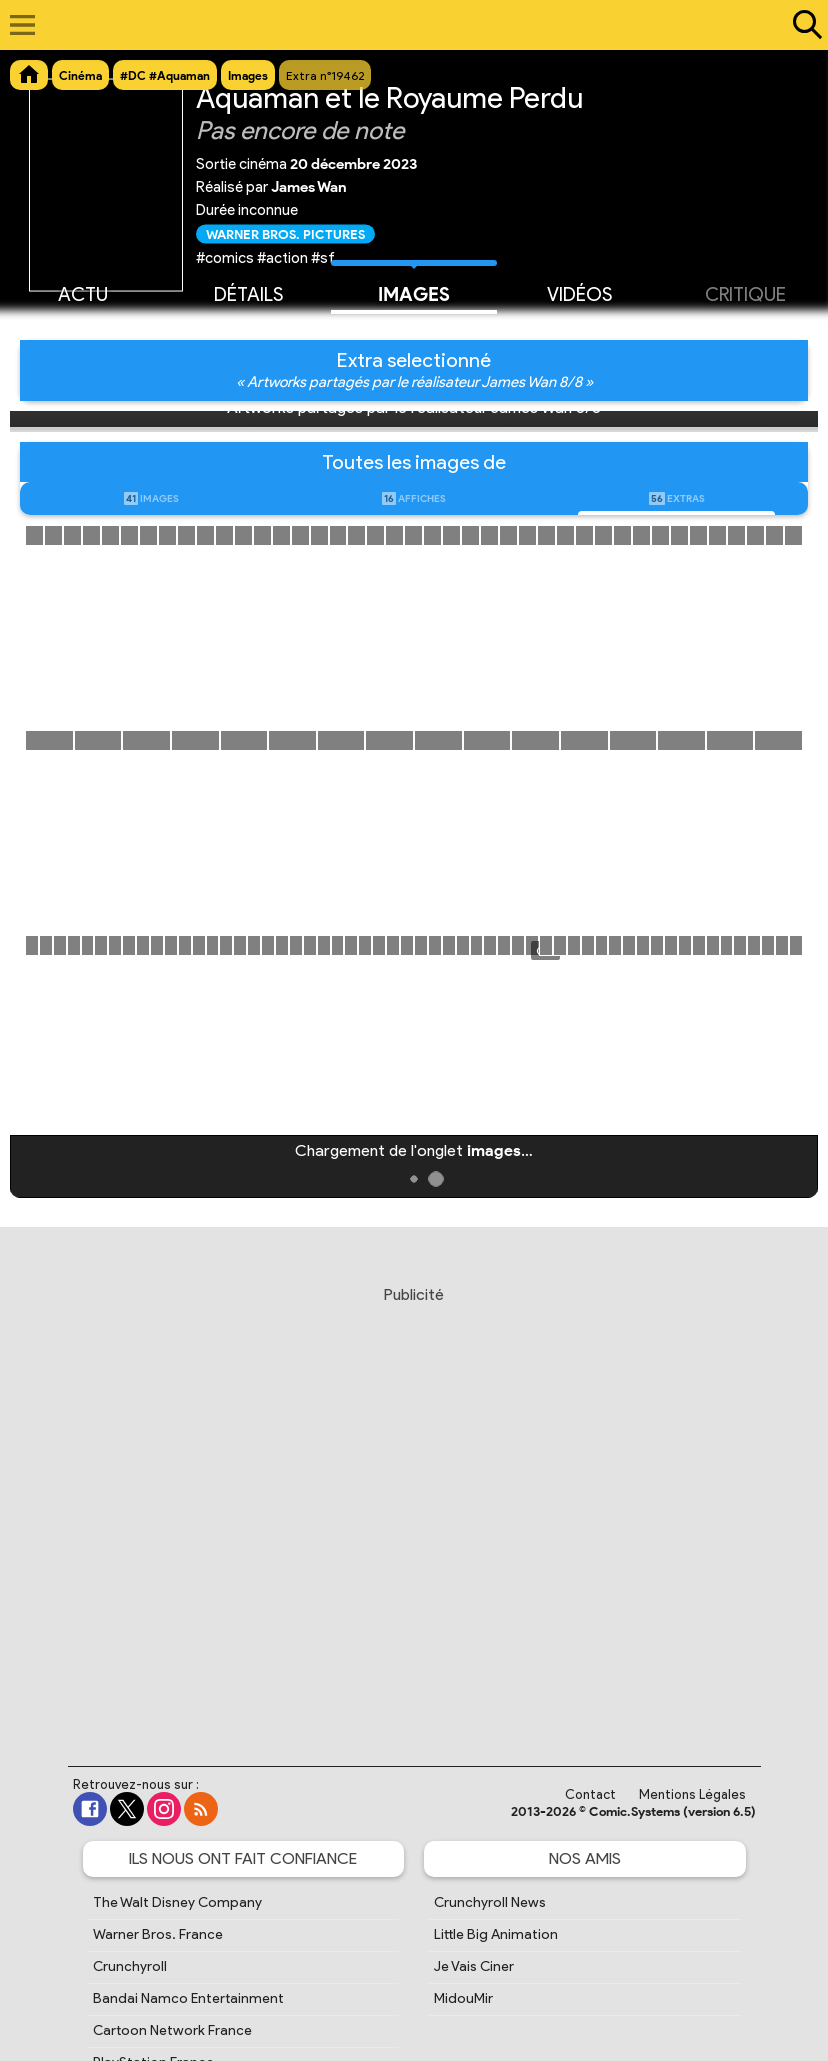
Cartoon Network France (172, 2030)
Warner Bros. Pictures (285, 233)
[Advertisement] (416, 1507)
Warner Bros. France (158, 1934)
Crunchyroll (130, 1966)
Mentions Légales (692, 1794)
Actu (83, 293)
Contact (590, 1794)
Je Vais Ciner (474, 1966)
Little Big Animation (496, 1934)
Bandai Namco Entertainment (188, 1998)
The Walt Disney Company (177, 1902)
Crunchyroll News (490, 1902)
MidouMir (463, 1998)
